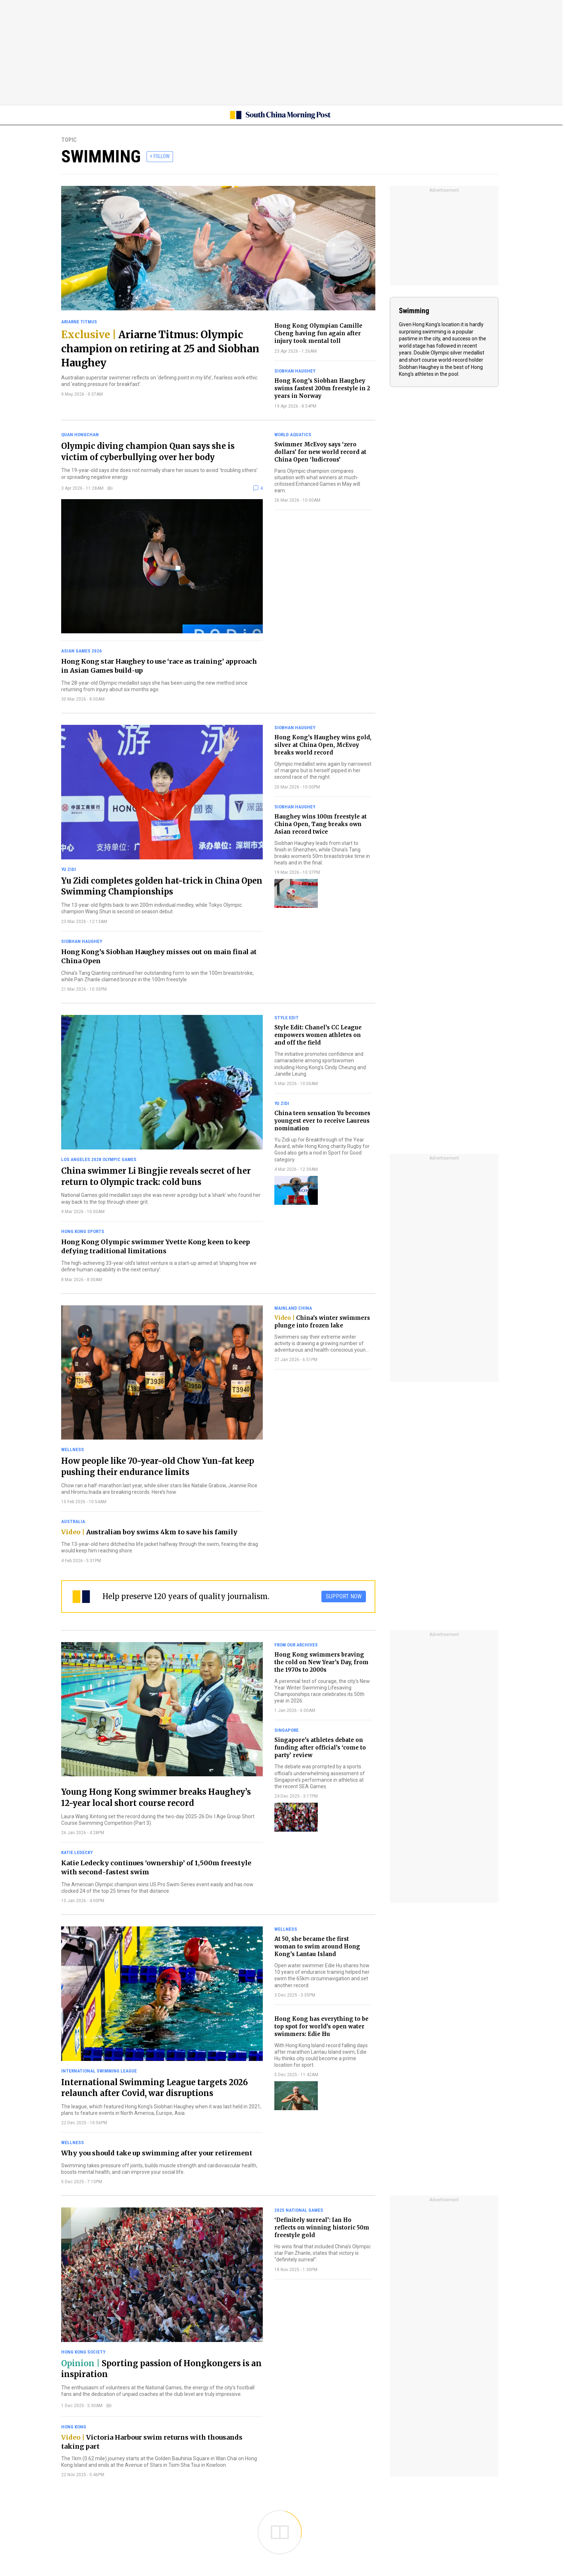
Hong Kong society (83, 2352)
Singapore (286, 1730)
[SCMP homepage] (280, 115)
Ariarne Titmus (79, 321)
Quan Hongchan (80, 434)
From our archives (296, 1645)
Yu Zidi (68, 869)
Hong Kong (73, 2427)
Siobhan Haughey (294, 371)
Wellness (72, 1449)
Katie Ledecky (77, 1852)
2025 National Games (298, 2210)
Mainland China (293, 1308)
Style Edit (286, 1017)
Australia (73, 1521)
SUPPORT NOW (344, 1596)
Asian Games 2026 (81, 651)
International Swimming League (99, 2071)
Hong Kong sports (82, 1231)
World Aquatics (292, 434)
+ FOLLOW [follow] (160, 156)
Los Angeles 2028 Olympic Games (98, 1159)
